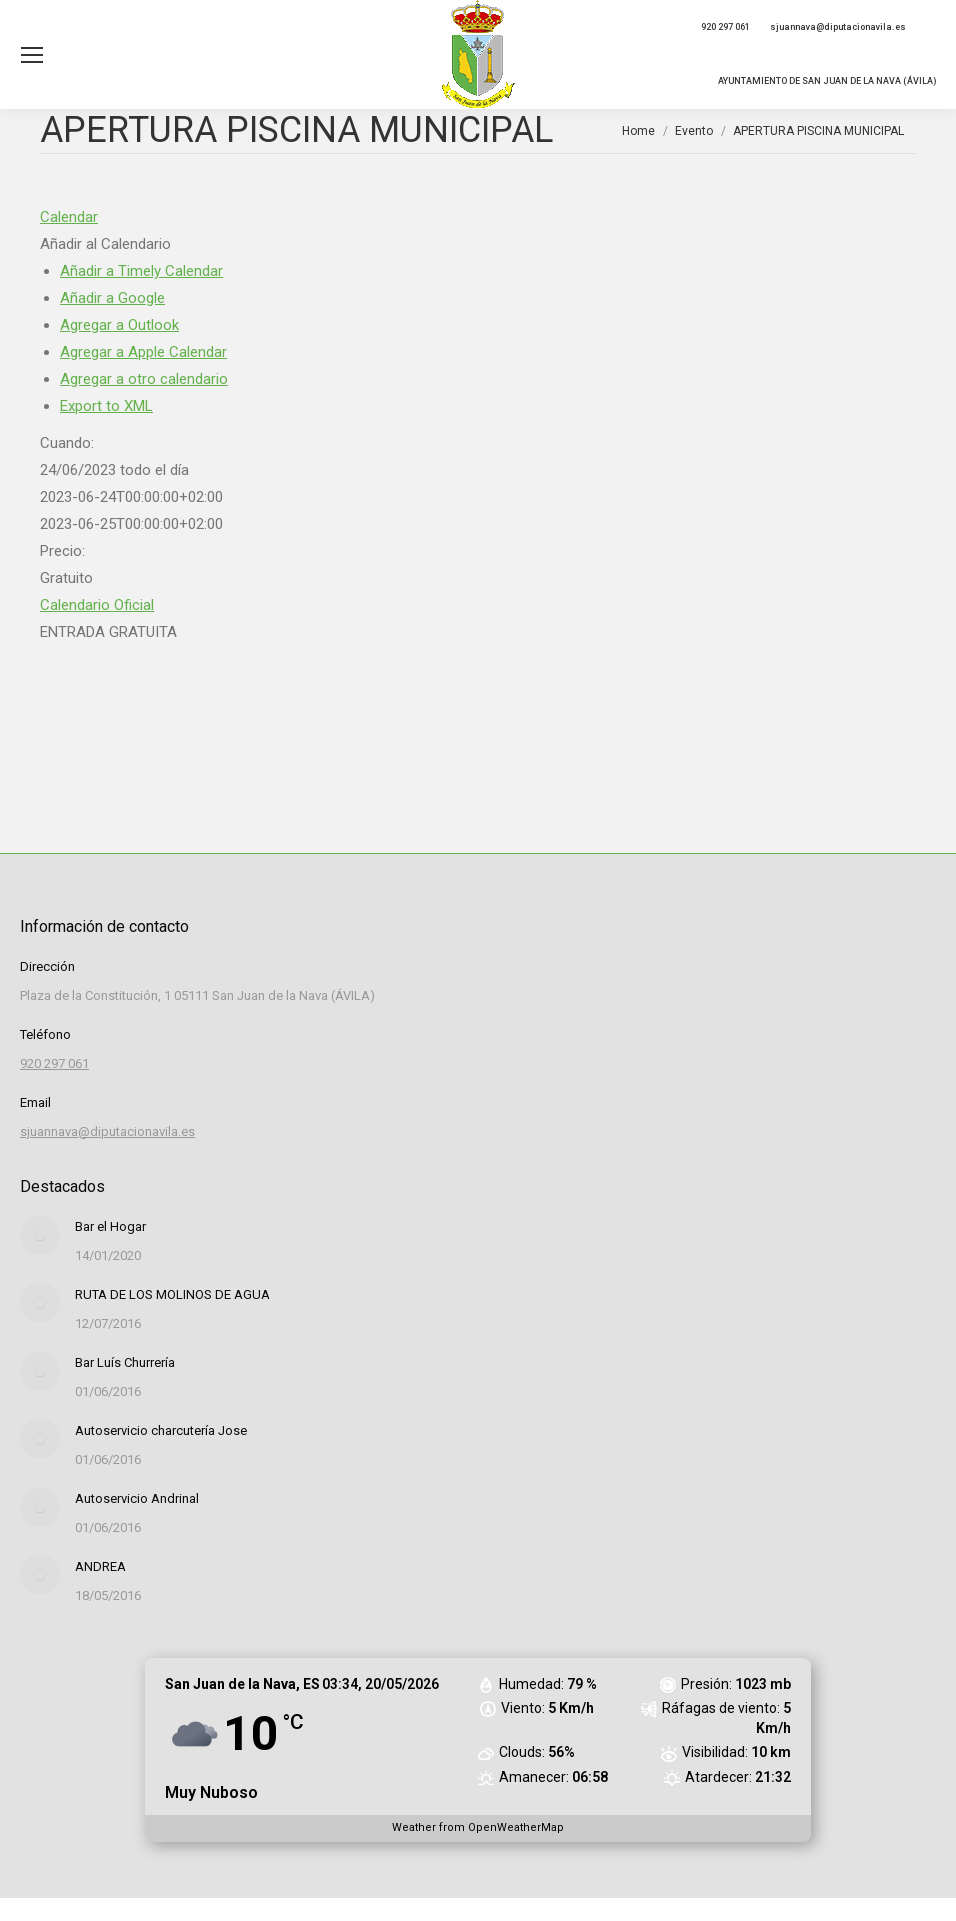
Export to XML (106, 406)
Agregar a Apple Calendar (143, 352)
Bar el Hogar (110, 1226)
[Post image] (40, 1235)
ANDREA (100, 1566)
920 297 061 (725, 27)
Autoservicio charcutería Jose (161, 1430)
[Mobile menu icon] (32, 55)
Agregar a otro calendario (144, 379)
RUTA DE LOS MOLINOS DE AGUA (172, 1294)
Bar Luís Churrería (125, 1362)
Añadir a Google (112, 298)
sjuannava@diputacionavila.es (838, 27)
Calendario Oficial (97, 605)
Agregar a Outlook (119, 325)
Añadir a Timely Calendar (141, 271)
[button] (105, 244)
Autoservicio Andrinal (137, 1498)
